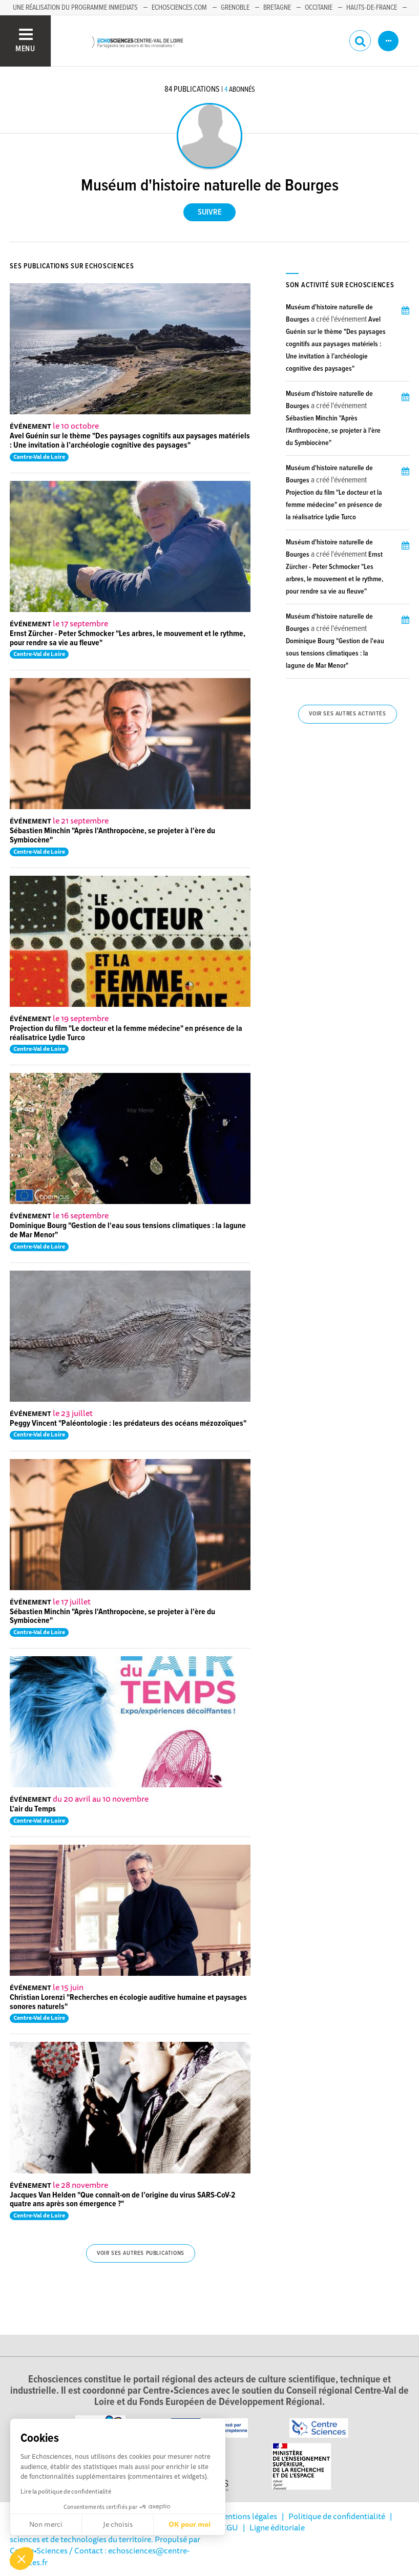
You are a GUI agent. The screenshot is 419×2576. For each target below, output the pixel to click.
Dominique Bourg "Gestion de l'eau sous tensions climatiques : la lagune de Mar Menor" (128, 1230)
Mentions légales (247, 2516)
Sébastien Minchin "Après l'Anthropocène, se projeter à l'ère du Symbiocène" (112, 836)
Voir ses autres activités (347, 714)
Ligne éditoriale (277, 2527)
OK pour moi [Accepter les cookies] (190, 2524)
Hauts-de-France (371, 7)
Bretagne (277, 7)
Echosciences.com (179, 7)
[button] (21, 2558)
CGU (229, 2527)
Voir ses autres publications (140, 2253)
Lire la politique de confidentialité (65, 2491)
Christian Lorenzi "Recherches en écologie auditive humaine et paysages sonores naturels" (128, 2002)
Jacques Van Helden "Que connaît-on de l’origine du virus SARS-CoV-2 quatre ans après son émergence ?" (122, 2200)
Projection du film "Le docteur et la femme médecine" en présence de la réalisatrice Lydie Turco (126, 1033)
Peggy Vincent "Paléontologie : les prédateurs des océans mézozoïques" (128, 1423)
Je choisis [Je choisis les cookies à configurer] (118, 2524)
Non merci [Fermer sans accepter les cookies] (45, 2524)
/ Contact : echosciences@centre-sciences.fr (100, 2556)
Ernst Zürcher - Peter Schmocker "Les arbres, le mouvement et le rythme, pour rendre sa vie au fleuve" (127, 638)
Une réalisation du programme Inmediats (75, 7)
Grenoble (235, 7)
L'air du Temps (33, 1809)
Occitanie (318, 7)
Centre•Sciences (39, 2550)
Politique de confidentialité (336, 2516)
